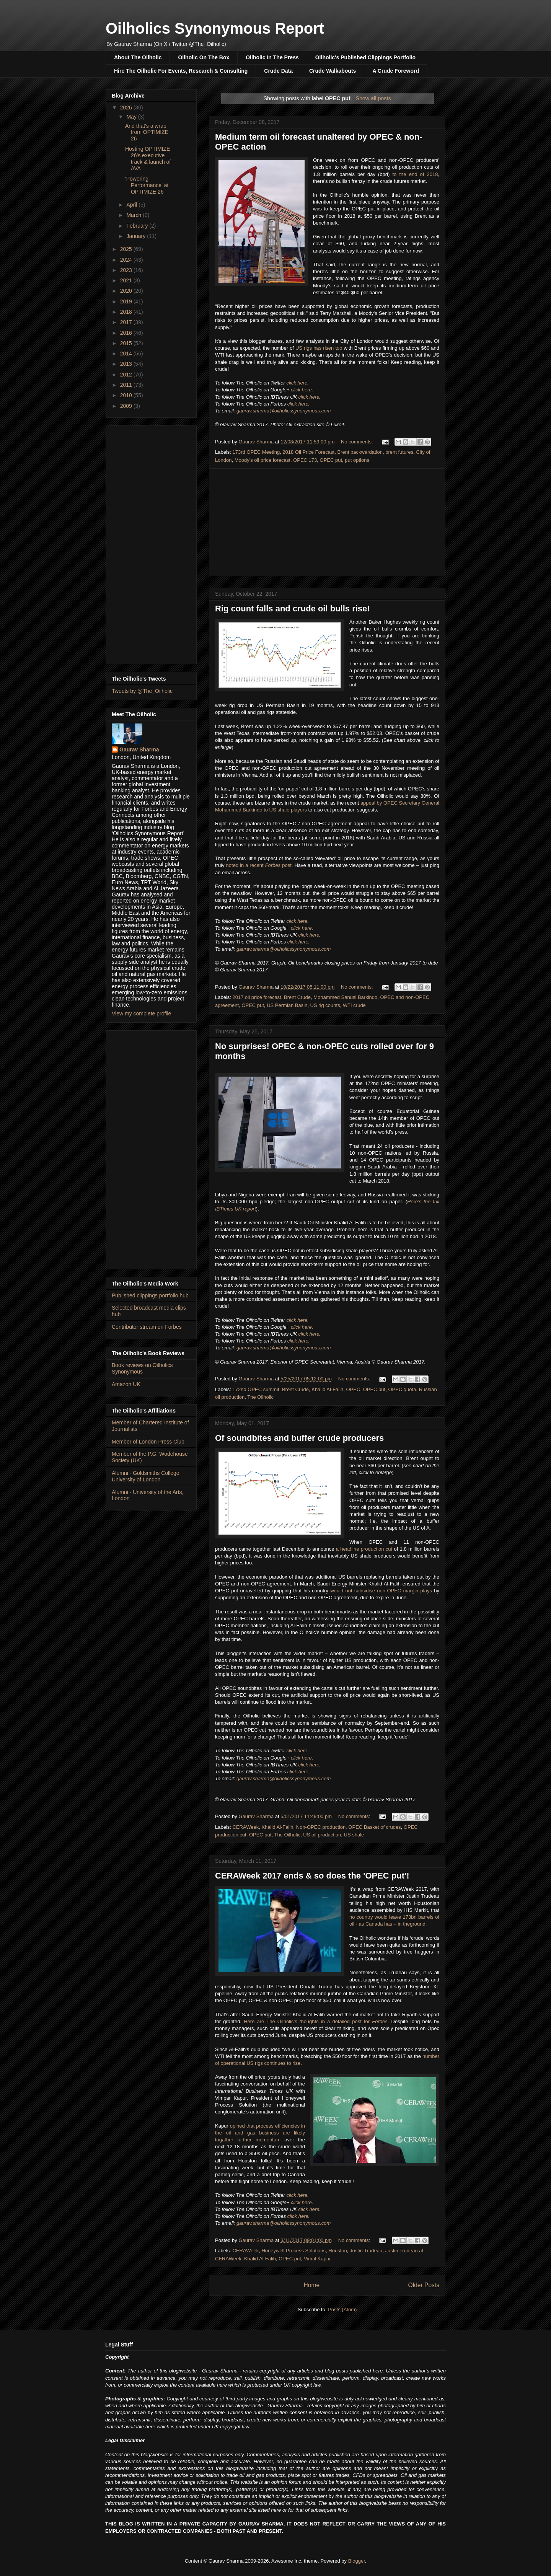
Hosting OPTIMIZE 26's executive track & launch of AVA (148, 158)
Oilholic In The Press (272, 57)
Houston (337, 2250)
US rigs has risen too (318, 348)
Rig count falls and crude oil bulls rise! (292, 608)
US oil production (322, 1835)
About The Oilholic (137, 57)
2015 (127, 343)
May (132, 117)
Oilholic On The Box (203, 57)
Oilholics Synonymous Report (215, 28)
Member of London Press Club (148, 1442)
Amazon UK (126, 1384)
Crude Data (278, 71)
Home (311, 2285)
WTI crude (354, 1005)
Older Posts (423, 2285)
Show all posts (373, 98)
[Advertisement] (327, 522)
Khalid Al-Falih (327, 1389)
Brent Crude (297, 997)
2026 (127, 107)
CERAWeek (246, 1827)
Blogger (356, 2561)
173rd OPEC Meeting (256, 452)
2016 (127, 333)
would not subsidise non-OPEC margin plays (381, 1591)
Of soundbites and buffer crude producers (299, 1438)
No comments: (357, 442)
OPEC (353, 1389)
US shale (354, 1835)
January (136, 236)
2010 (127, 395)
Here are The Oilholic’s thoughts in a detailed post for (316, 2021)
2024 (127, 260)
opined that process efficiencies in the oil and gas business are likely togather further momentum (260, 2133)
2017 (127, 322)
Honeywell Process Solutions (293, 2250)
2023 (127, 270)
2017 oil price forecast (257, 997)
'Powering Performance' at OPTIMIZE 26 (146, 185)
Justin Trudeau (366, 2250)
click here (296, 383)
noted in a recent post (259, 865)
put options (357, 460)
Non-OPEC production (321, 1827)
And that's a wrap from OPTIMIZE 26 (146, 132)
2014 (127, 353)
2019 (127, 301)
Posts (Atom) (342, 2309)
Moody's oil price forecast (262, 460)
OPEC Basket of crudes (374, 1827)
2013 (127, 364)
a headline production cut (364, 1549)
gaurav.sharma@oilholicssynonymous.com (283, 411)
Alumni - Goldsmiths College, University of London (146, 1476)
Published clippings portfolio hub (150, 1295)
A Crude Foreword (395, 71)
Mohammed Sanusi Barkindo (345, 997)
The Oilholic (260, 1397)
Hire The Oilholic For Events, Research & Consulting (181, 71)
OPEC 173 (305, 460)
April (132, 205)
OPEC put (331, 460)
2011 (127, 385)
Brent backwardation (360, 452)
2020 (127, 291)
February (137, 226)
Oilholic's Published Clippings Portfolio (365, 57)
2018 (127, 312)
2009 (127, 406)
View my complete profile (141, 1013)
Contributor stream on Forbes (147, 1327)
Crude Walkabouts (332, 71)
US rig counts (325, 1005)
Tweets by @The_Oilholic (142, 691)
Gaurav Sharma (139, 749)
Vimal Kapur (317, 2259)
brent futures (399, 452)
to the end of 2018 (415, 174)
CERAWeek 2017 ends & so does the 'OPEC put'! (312, 1875)
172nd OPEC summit (256, 1389)
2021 (127, 280)
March (134, 215)
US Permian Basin (287, 1005)
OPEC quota (402, 1389)
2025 (127, 249)
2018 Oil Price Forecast (308, 452)
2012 (127, 374)
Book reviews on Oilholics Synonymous (142, 1368)
